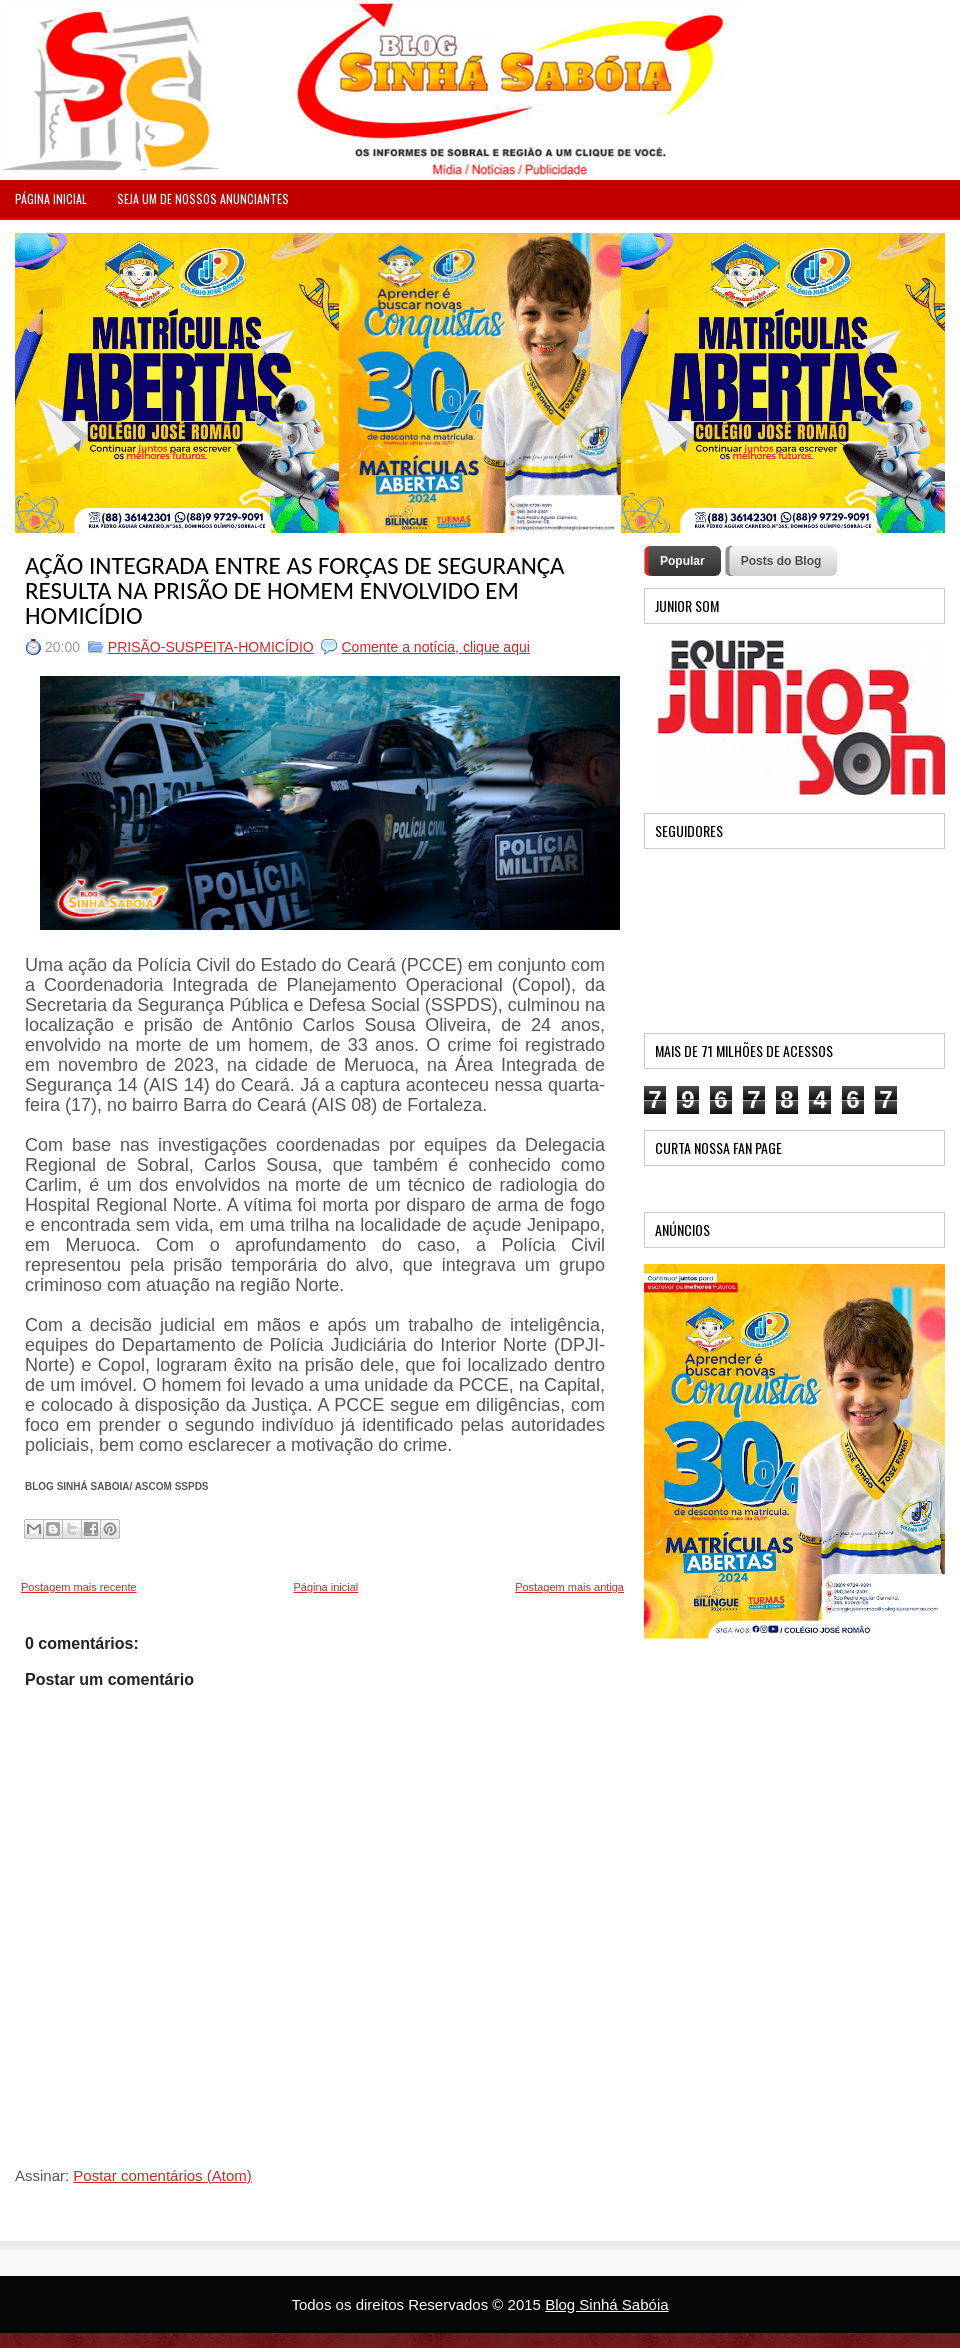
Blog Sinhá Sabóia (606, 2304)
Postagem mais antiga (569, 1587)
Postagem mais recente (79, 1587)
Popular (682, 561)
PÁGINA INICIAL (51, 198)
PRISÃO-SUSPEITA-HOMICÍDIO (211, 647)
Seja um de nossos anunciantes (203, 198)
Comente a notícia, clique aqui (435, 647)
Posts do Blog (781, 561)
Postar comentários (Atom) (162, 2175)
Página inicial (325, 1587)
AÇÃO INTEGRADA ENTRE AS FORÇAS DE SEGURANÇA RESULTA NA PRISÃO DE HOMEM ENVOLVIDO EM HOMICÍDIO (295, 590)
